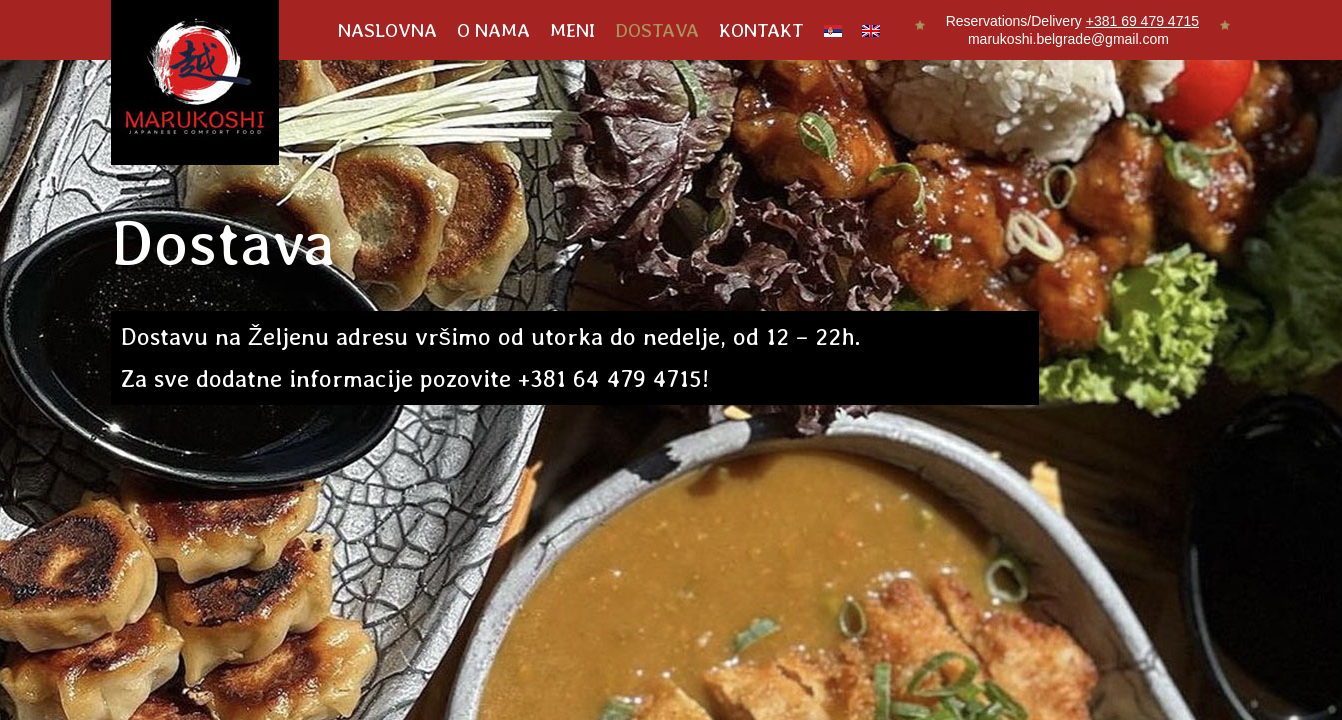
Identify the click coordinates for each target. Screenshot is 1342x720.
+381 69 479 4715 (1142, 21)
